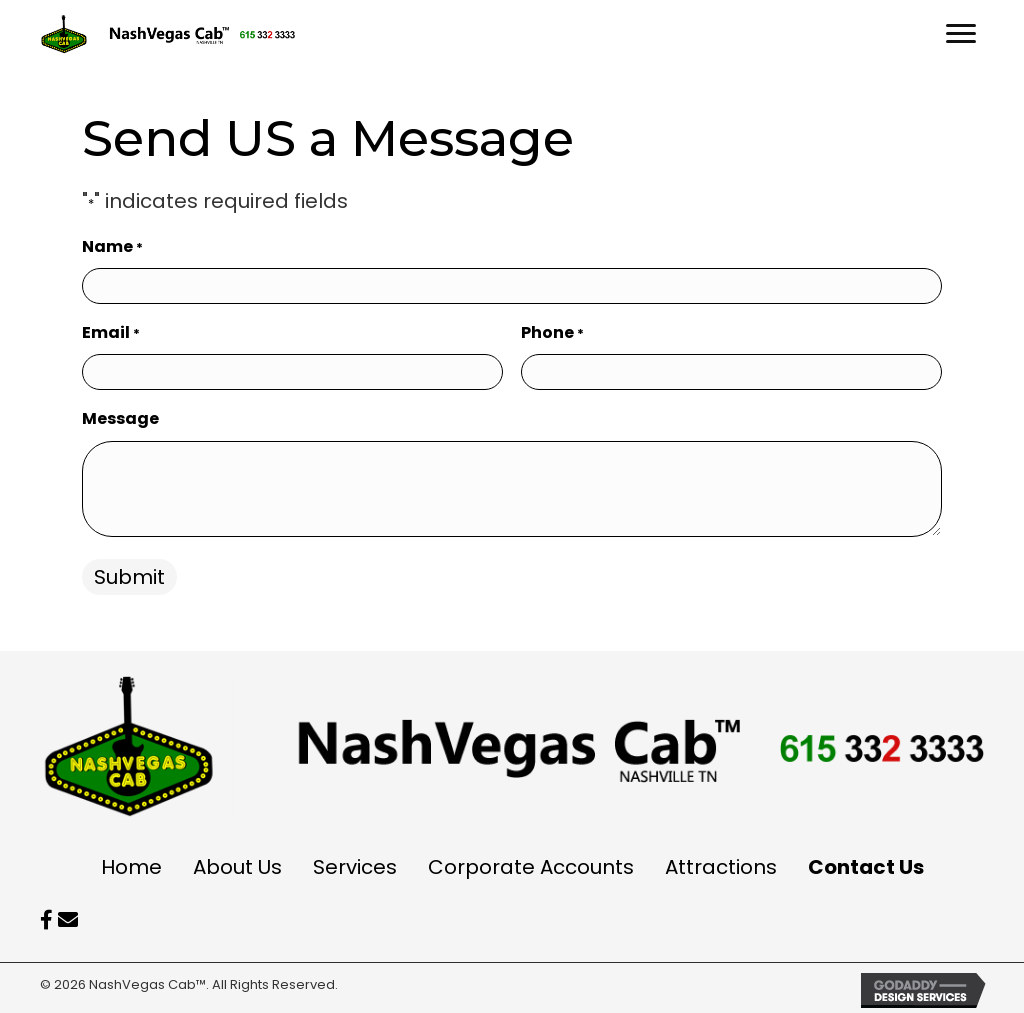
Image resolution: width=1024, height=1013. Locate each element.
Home (131, 867)
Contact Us (866, 867)
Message (120, 418)
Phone (552, 332)
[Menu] (961, 34)
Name (112, 246)
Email (111, 332)
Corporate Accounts (531, 867)
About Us (237, 867)
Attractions (721, 867)
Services (355, 867)
